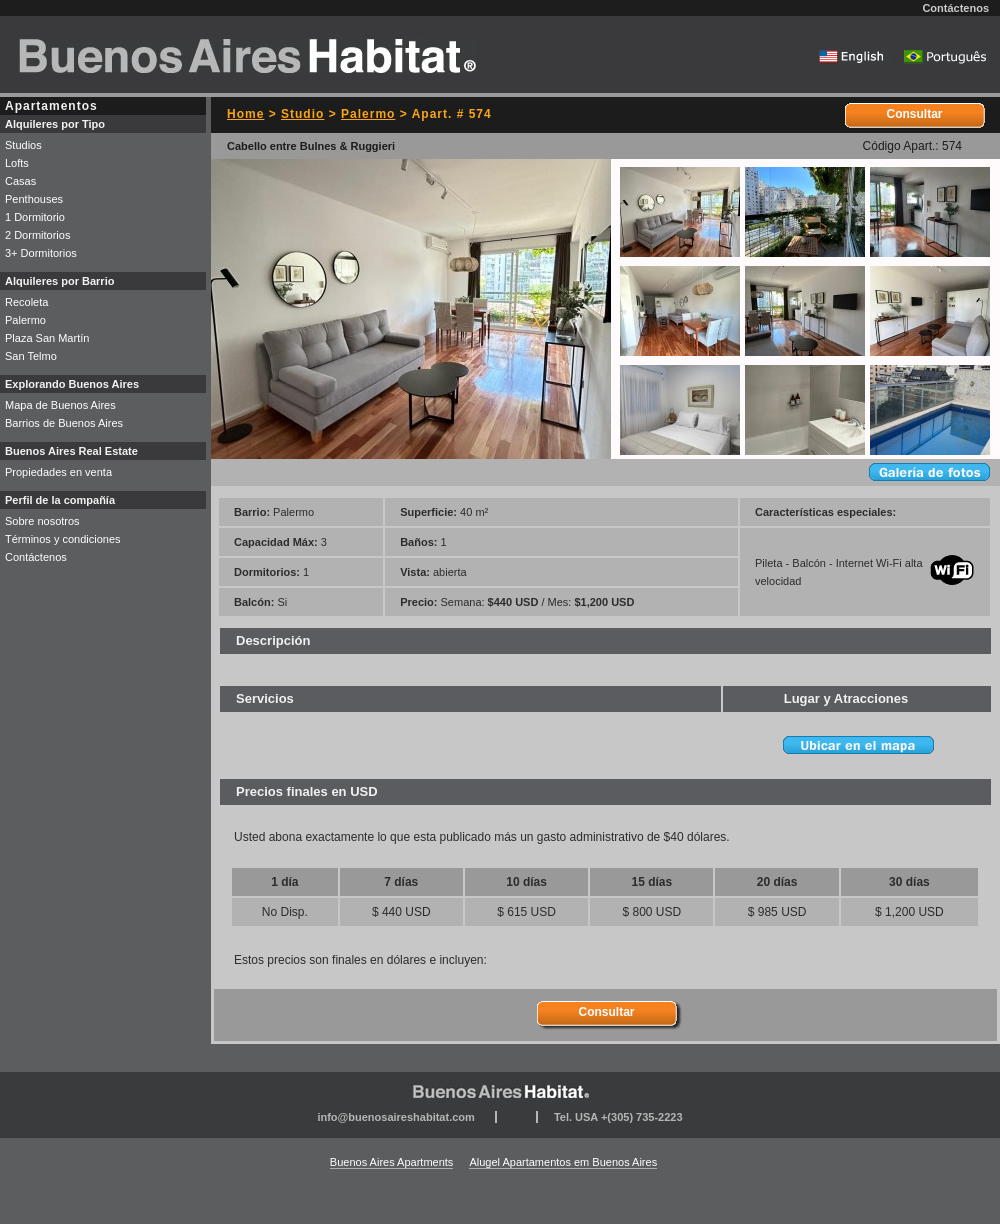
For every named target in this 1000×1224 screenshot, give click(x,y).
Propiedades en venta (58, 472)
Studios (23, 145)
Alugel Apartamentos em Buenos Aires (563, 1162)
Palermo (368, 114)
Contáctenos (955, 8)
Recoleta (26, 302)
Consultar (914, 114)
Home (245, 114)
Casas (20, 181)
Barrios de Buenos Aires (64, 423)
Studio (302, 114)
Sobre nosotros (42, 521)
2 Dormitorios (37, 235)
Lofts (17, 163)
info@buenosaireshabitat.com (395, 1117)
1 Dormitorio (35, 217)
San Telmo (31, 356)
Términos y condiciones (63, 539)
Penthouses (34, 199)
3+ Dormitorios (41, 253)
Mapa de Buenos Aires (60, 405)
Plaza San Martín (47, 338)
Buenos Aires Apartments (392, 1162)
